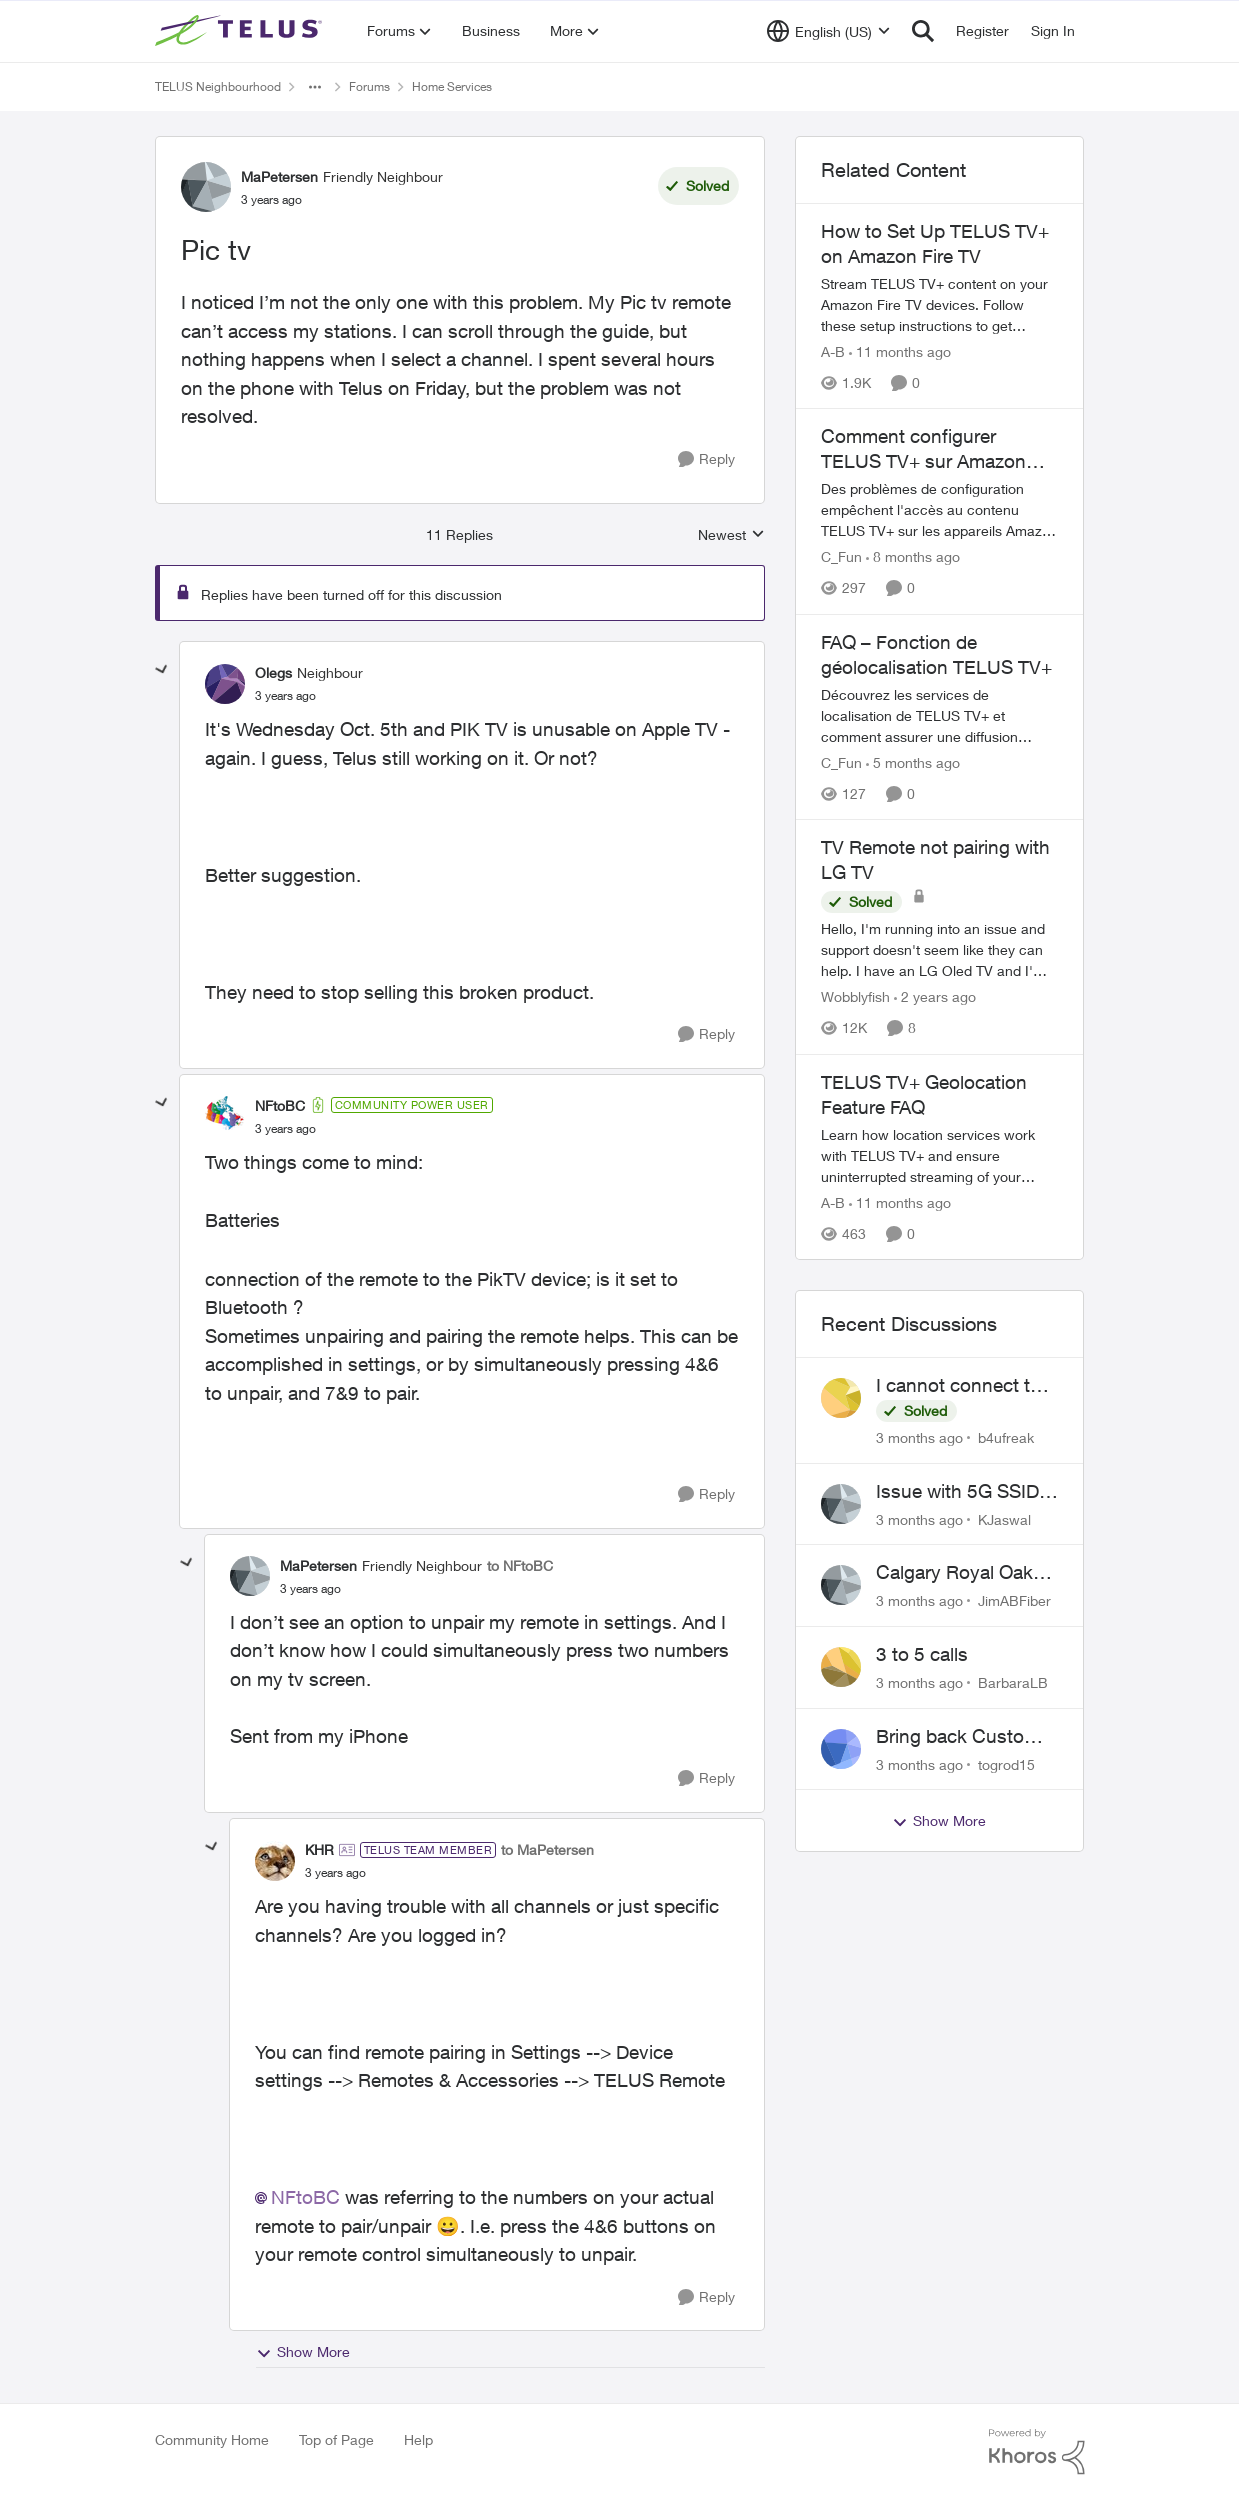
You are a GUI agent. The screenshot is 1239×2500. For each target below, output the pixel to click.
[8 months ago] (913, 557)
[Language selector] (828, 31)
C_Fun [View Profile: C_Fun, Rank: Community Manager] (841, 557)
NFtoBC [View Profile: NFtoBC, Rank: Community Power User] (280, 1105)
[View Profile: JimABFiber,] (841, 1585)
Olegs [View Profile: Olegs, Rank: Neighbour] (273, 672)
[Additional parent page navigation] (315, 87)
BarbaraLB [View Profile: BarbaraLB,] (1013, 1682)
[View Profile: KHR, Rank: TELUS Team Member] (275, 1861)
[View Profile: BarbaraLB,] (841, 1667)
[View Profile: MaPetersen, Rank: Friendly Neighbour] (206, 187)
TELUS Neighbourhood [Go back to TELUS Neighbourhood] (218, 86)
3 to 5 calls (922, 1654)
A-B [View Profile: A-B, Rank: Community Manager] (833, 351)
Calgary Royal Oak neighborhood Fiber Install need (959, 1573)
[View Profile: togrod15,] (841, 1749)
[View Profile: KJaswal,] (841, 1504)
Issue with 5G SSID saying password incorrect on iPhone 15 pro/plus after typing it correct (958, 1492)
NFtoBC (305, 2197)
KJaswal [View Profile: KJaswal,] (1004, 1518)
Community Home (212, 2439)
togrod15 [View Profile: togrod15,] (1006, 1763)
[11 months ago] (900, 351)
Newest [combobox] (731, 535)
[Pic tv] (285, 696)
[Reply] (706, 459)
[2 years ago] (935, 997)
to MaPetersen (547, 1849)
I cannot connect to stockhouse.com (958, 1386)
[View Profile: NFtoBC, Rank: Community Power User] (225, 1116)
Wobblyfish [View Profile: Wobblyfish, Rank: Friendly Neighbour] (855, 997)
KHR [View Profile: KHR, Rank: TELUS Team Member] (319, 1849)
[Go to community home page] (241, 31)
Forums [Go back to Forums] (369, 86)
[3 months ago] (919, 1437)
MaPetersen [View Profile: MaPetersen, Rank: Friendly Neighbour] (279, 176)
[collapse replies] (162, 670)
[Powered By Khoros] (1037, 2452)
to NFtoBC (520, 1565)
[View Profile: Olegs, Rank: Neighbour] (225, 684)
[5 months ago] (913, 762)
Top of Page (336, 2439)
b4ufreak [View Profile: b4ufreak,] (1006, 1437)
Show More (303, 2352)
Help (418, 2439)
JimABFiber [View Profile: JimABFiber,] (1014, 1600)
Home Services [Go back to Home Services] (452, 86)
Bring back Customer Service (966, 1737)
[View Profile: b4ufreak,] (841, 1398)
